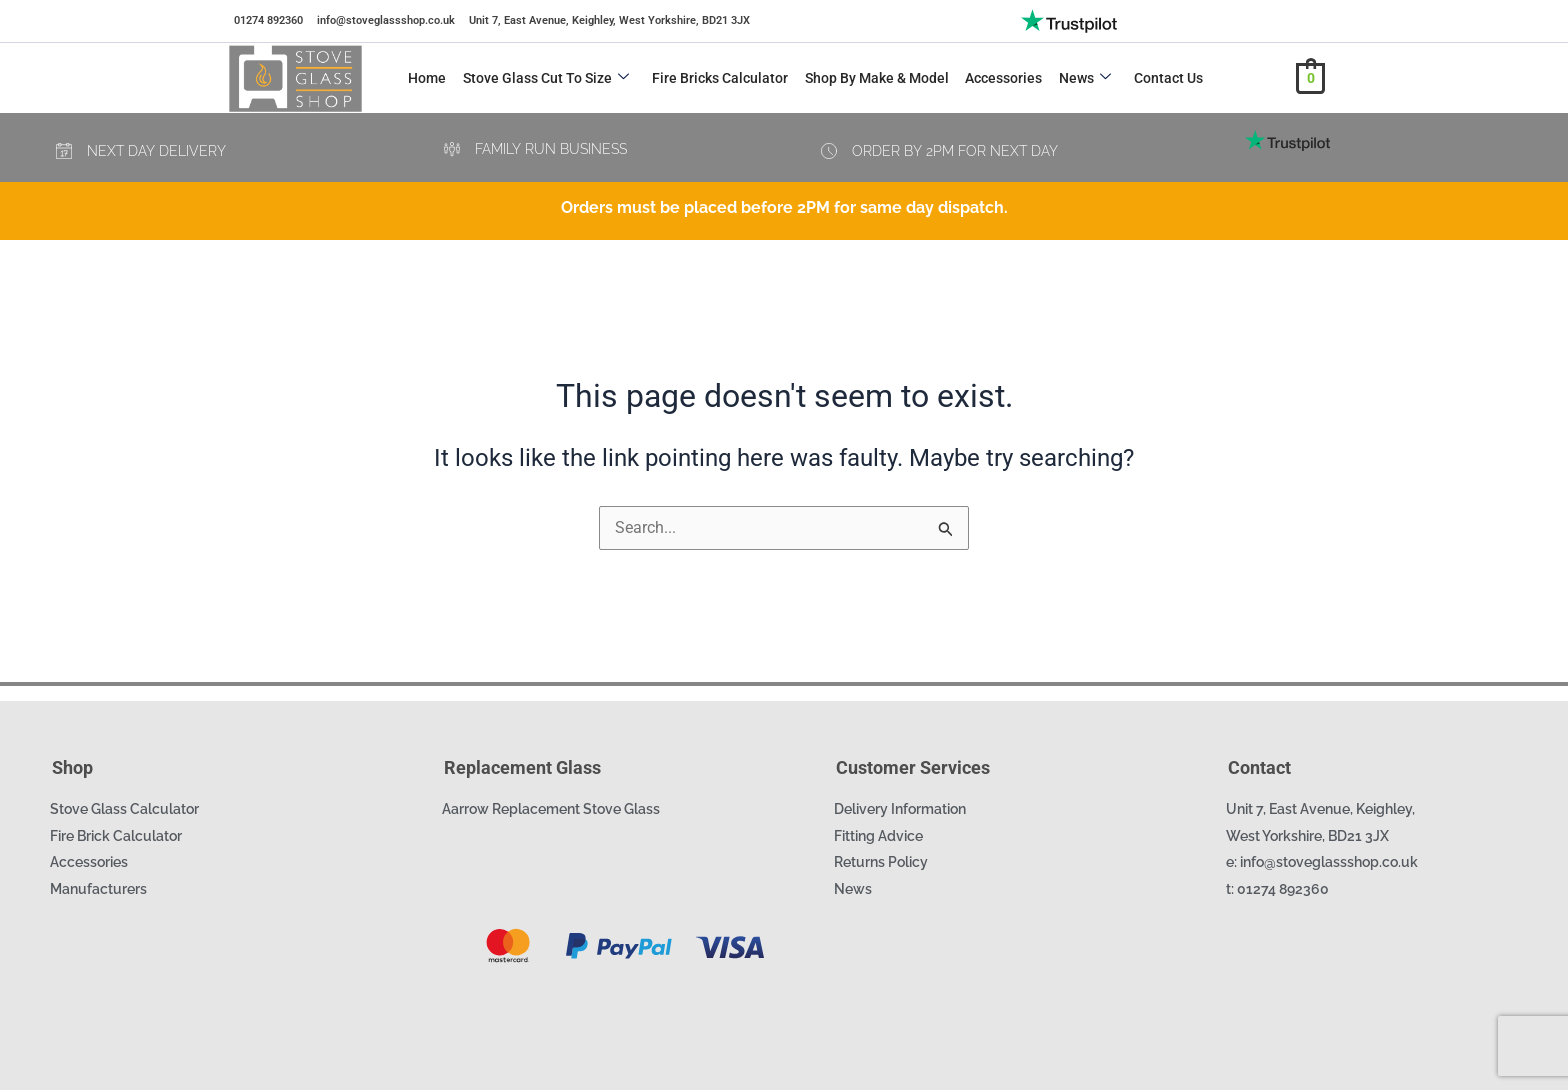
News (1081, 78)
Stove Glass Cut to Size (545, 78)
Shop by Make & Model (874, 78)
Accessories (1000, 78)
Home (427, 78)
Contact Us (1163, 78)
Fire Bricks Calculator (718, 78)
